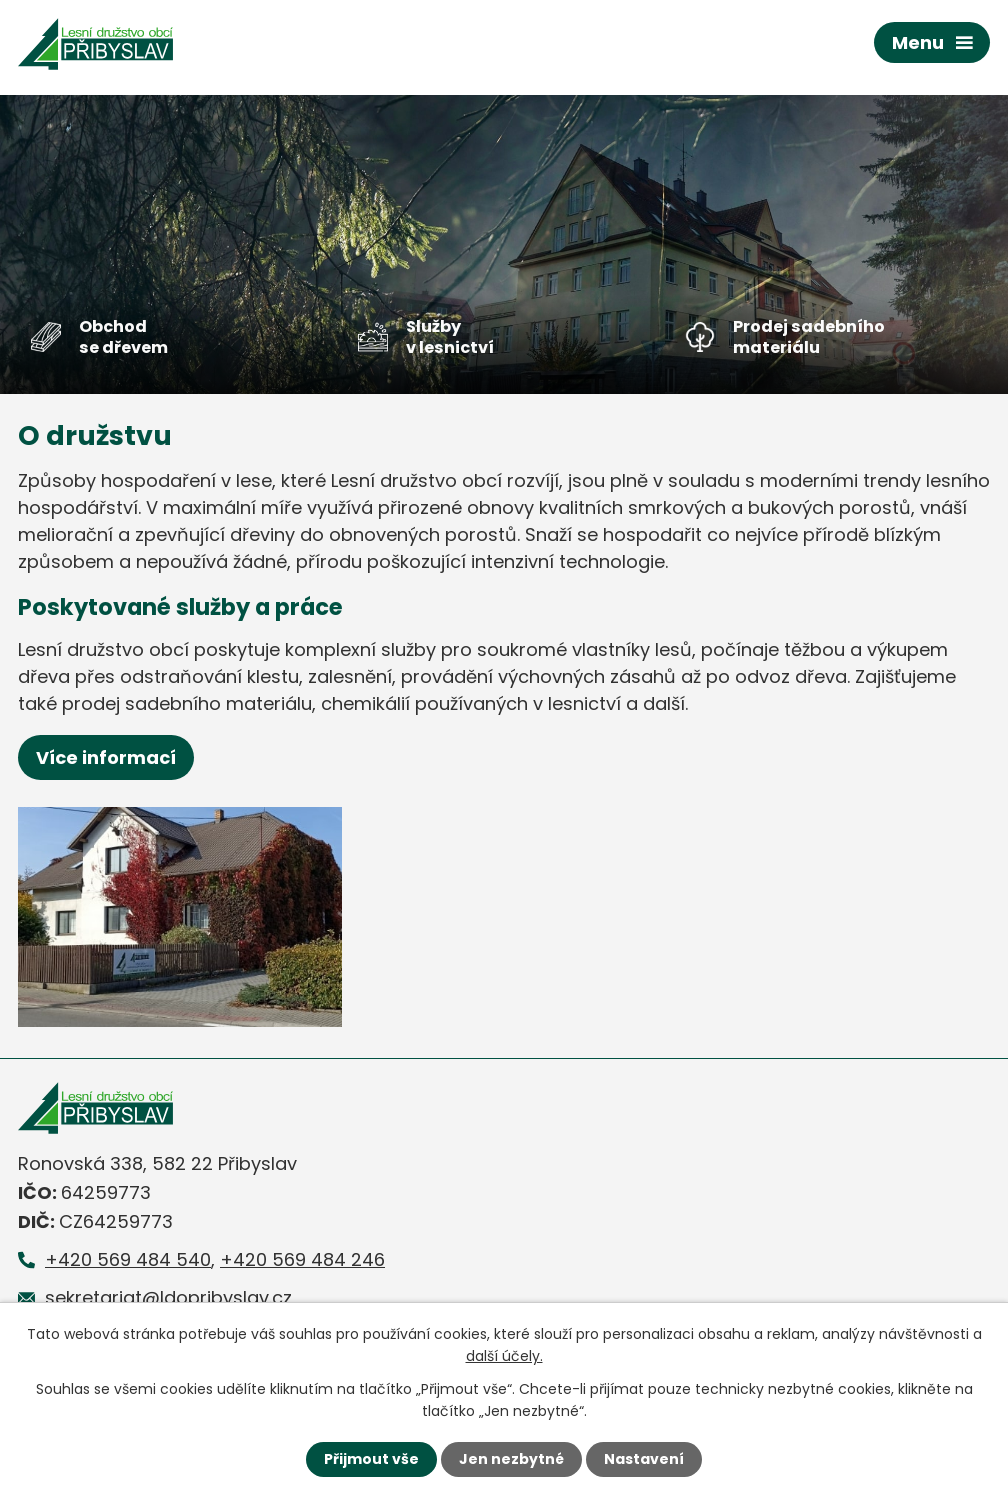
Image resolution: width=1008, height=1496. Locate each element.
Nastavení (644, 1459)
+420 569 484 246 (302, 1259)
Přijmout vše (371, 1459)
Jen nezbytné (511, 1459)
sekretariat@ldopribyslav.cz (168, 1297)
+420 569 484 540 (128, 1259)
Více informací (106, 757)
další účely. (504, 1356)
